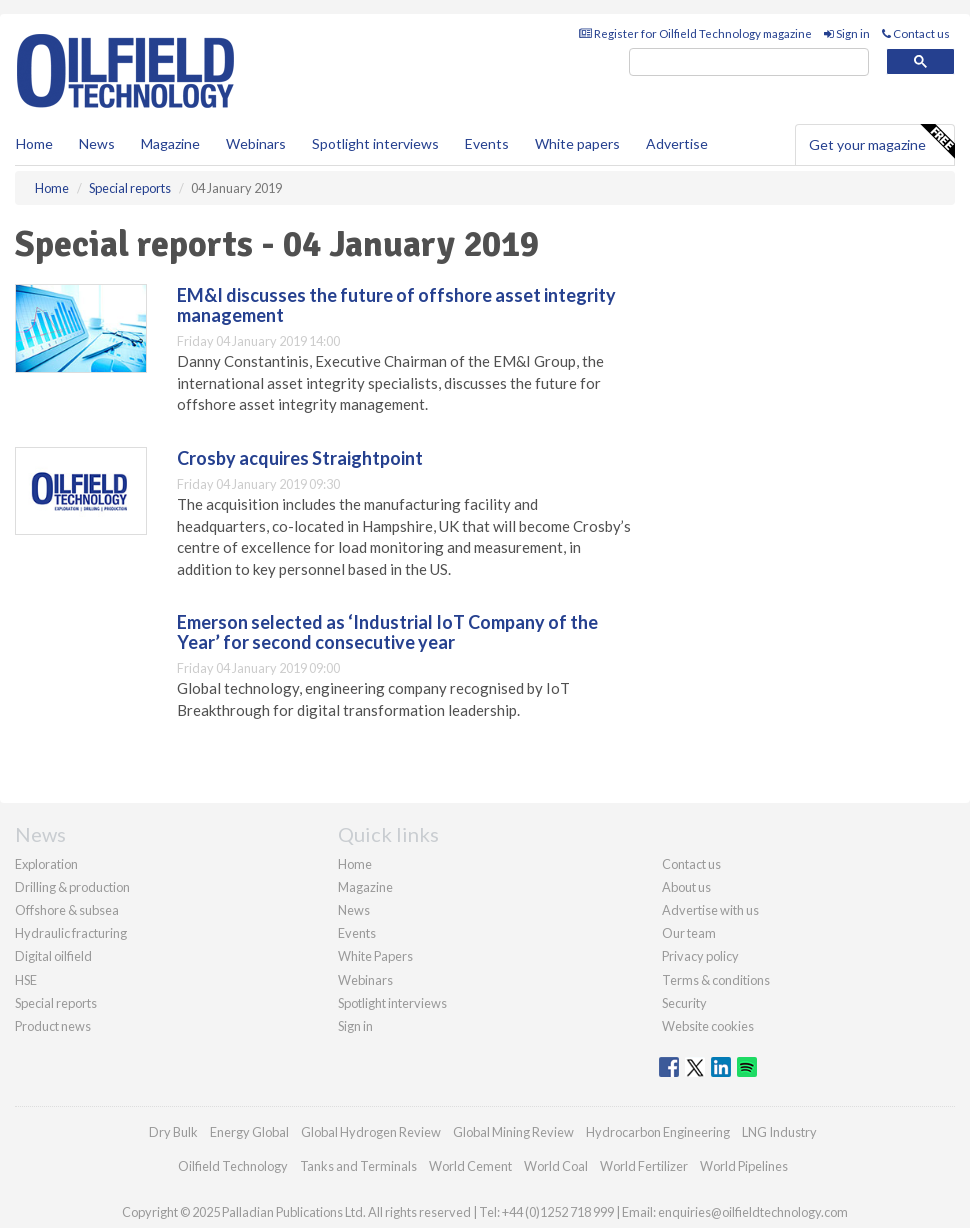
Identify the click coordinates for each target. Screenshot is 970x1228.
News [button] (97, 143)
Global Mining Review (513, 1132)
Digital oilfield (53, 956)
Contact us (916, 33)
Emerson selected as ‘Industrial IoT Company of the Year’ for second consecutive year (387, 632)
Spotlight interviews (375, 143)
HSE (26, 980)
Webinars (256, 143)
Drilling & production (72, 887)
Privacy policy (700, 956)
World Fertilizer (644, 1166)
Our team (689, 933)
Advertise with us (710, 910)
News (354, 910)
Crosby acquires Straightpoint (300, 458)
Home (34, 143)
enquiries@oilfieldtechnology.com (753, 1212)
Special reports (56, 1003)
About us (686, 887)
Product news (53, 1026)
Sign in (847, 33)
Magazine (170, 143)
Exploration (46, 864)
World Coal (556, 1166)
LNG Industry (779, 1132)
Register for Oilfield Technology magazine (695, 33)
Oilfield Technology (233, 1166)
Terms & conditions (716, 980)
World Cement (470, 1166)
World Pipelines (744, 1166)
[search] (749, 62)
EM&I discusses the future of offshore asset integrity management (396, 305)
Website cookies (708, 1026)
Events (487, 143)
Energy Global (249, 1132)
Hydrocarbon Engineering (658, 1132)
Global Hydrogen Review (371, 1132)
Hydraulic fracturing (71, 933)
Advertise (677, 143)
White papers (577, 143)
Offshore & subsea (67, 910)
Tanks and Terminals (358, 1166)
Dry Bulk (173, 1132)
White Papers (375, 956)
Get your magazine (881, 142)
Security (684, 1003)
